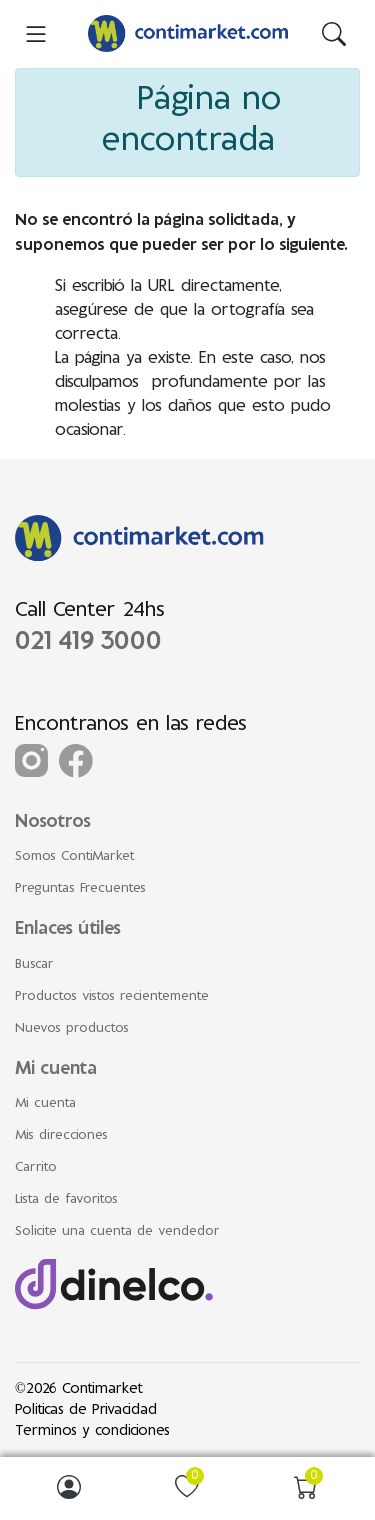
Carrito (36, 1168)
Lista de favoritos (66, 1200)
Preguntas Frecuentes (80, 889)
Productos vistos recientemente (112, 997)
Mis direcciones (61, 1136)
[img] (334, 34)
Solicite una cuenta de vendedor (117, 1232)
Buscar (34, 965)
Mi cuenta (45, 1104)
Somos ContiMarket (75, 857)
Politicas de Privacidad (86, 1410)
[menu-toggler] (36, 34)
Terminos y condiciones (92, 1431)
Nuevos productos (72, 1029)
